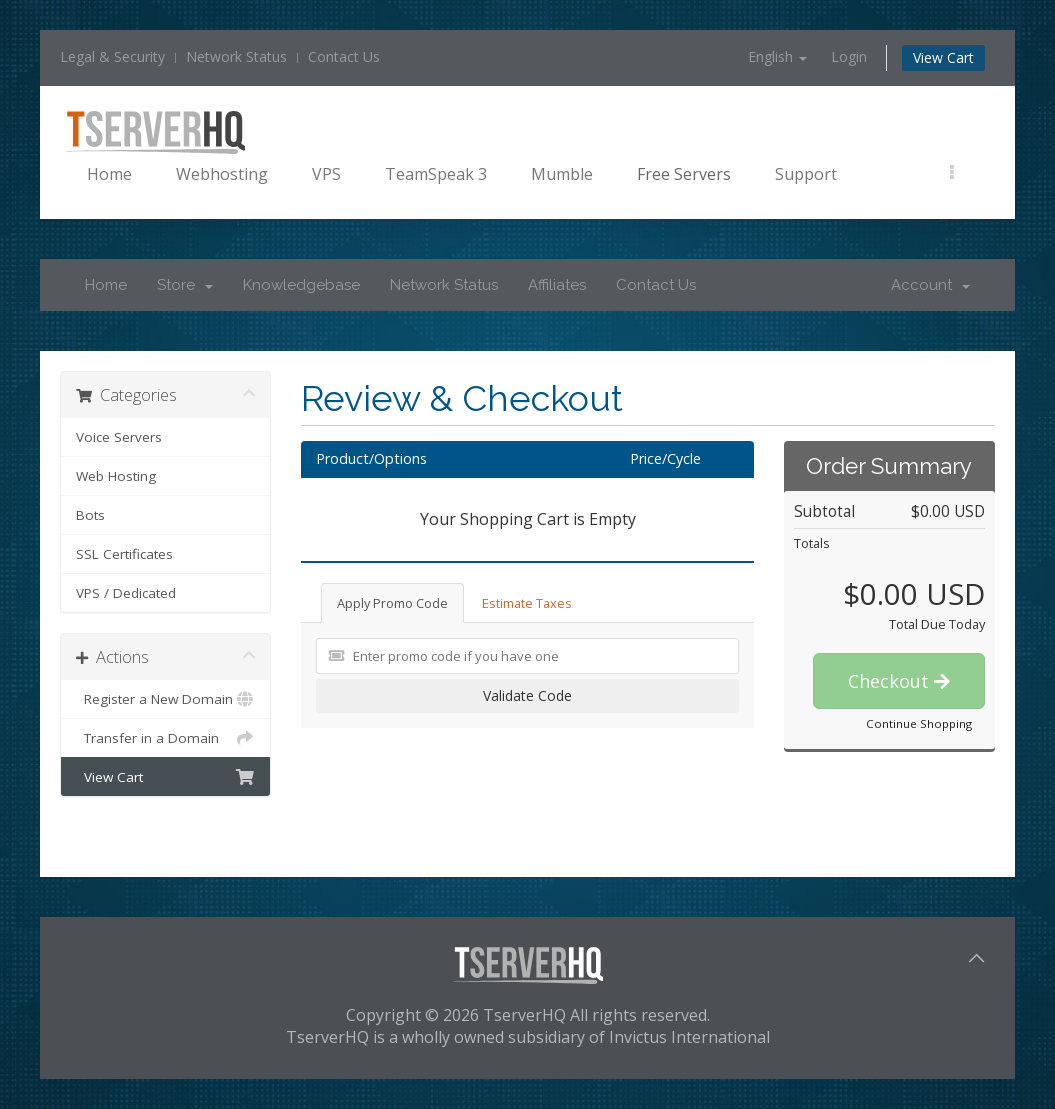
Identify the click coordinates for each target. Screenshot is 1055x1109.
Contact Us (344, 56)
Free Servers (684, 174)
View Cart (943, 57)
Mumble (562, 174)
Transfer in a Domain (165, 738)
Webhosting (222, 174)
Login (849, 56)
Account (930, 285)
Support (806, 174)
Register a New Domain (165, 699)
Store (185, 285)
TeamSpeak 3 (436, 174)
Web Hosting (116, 476)
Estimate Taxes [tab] (527, 603)
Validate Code (527, 695)
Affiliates (557, 285)
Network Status (236, 56)
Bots (90, 515)
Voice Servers (119, 437)
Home (109, 174)
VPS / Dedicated (126, 593)
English (777, 56)
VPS (326, 174)
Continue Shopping (919, 723)
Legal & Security (112, 56)
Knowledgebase (301, 285)
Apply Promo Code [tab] (392, 603)
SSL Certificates (124, 554)
